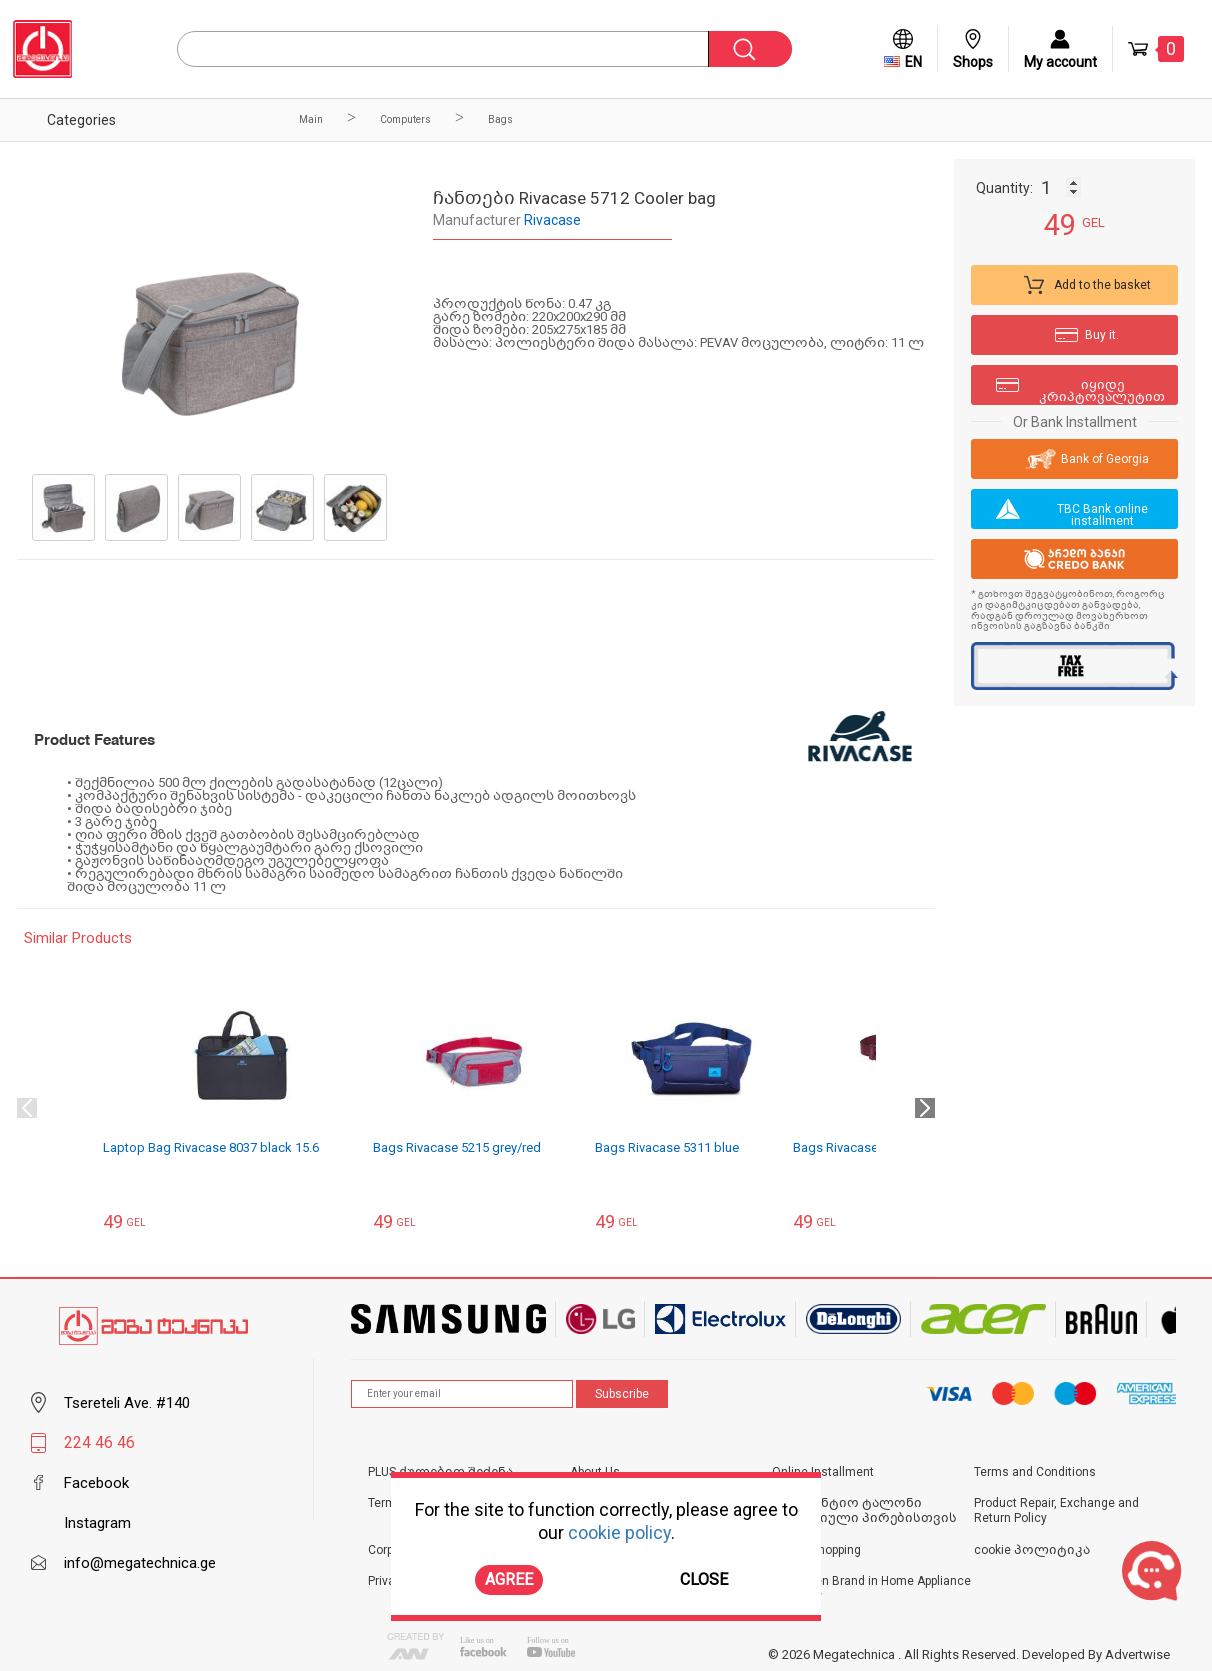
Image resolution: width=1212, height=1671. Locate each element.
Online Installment (823, 1472)
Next (925, 1108)
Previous (27, 1108)
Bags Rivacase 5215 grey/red (457, 1147)
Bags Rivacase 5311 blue (667, 1147)
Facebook (96, 1483)
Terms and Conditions (1035, 1472)
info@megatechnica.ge (140, 1563)
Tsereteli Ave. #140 (127, 1403)
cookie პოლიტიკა (1032, 1550)
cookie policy (619, 1532)
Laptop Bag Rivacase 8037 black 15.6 (211, 1147)
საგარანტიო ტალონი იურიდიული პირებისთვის (864, 1510)
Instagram (97, 1523)
